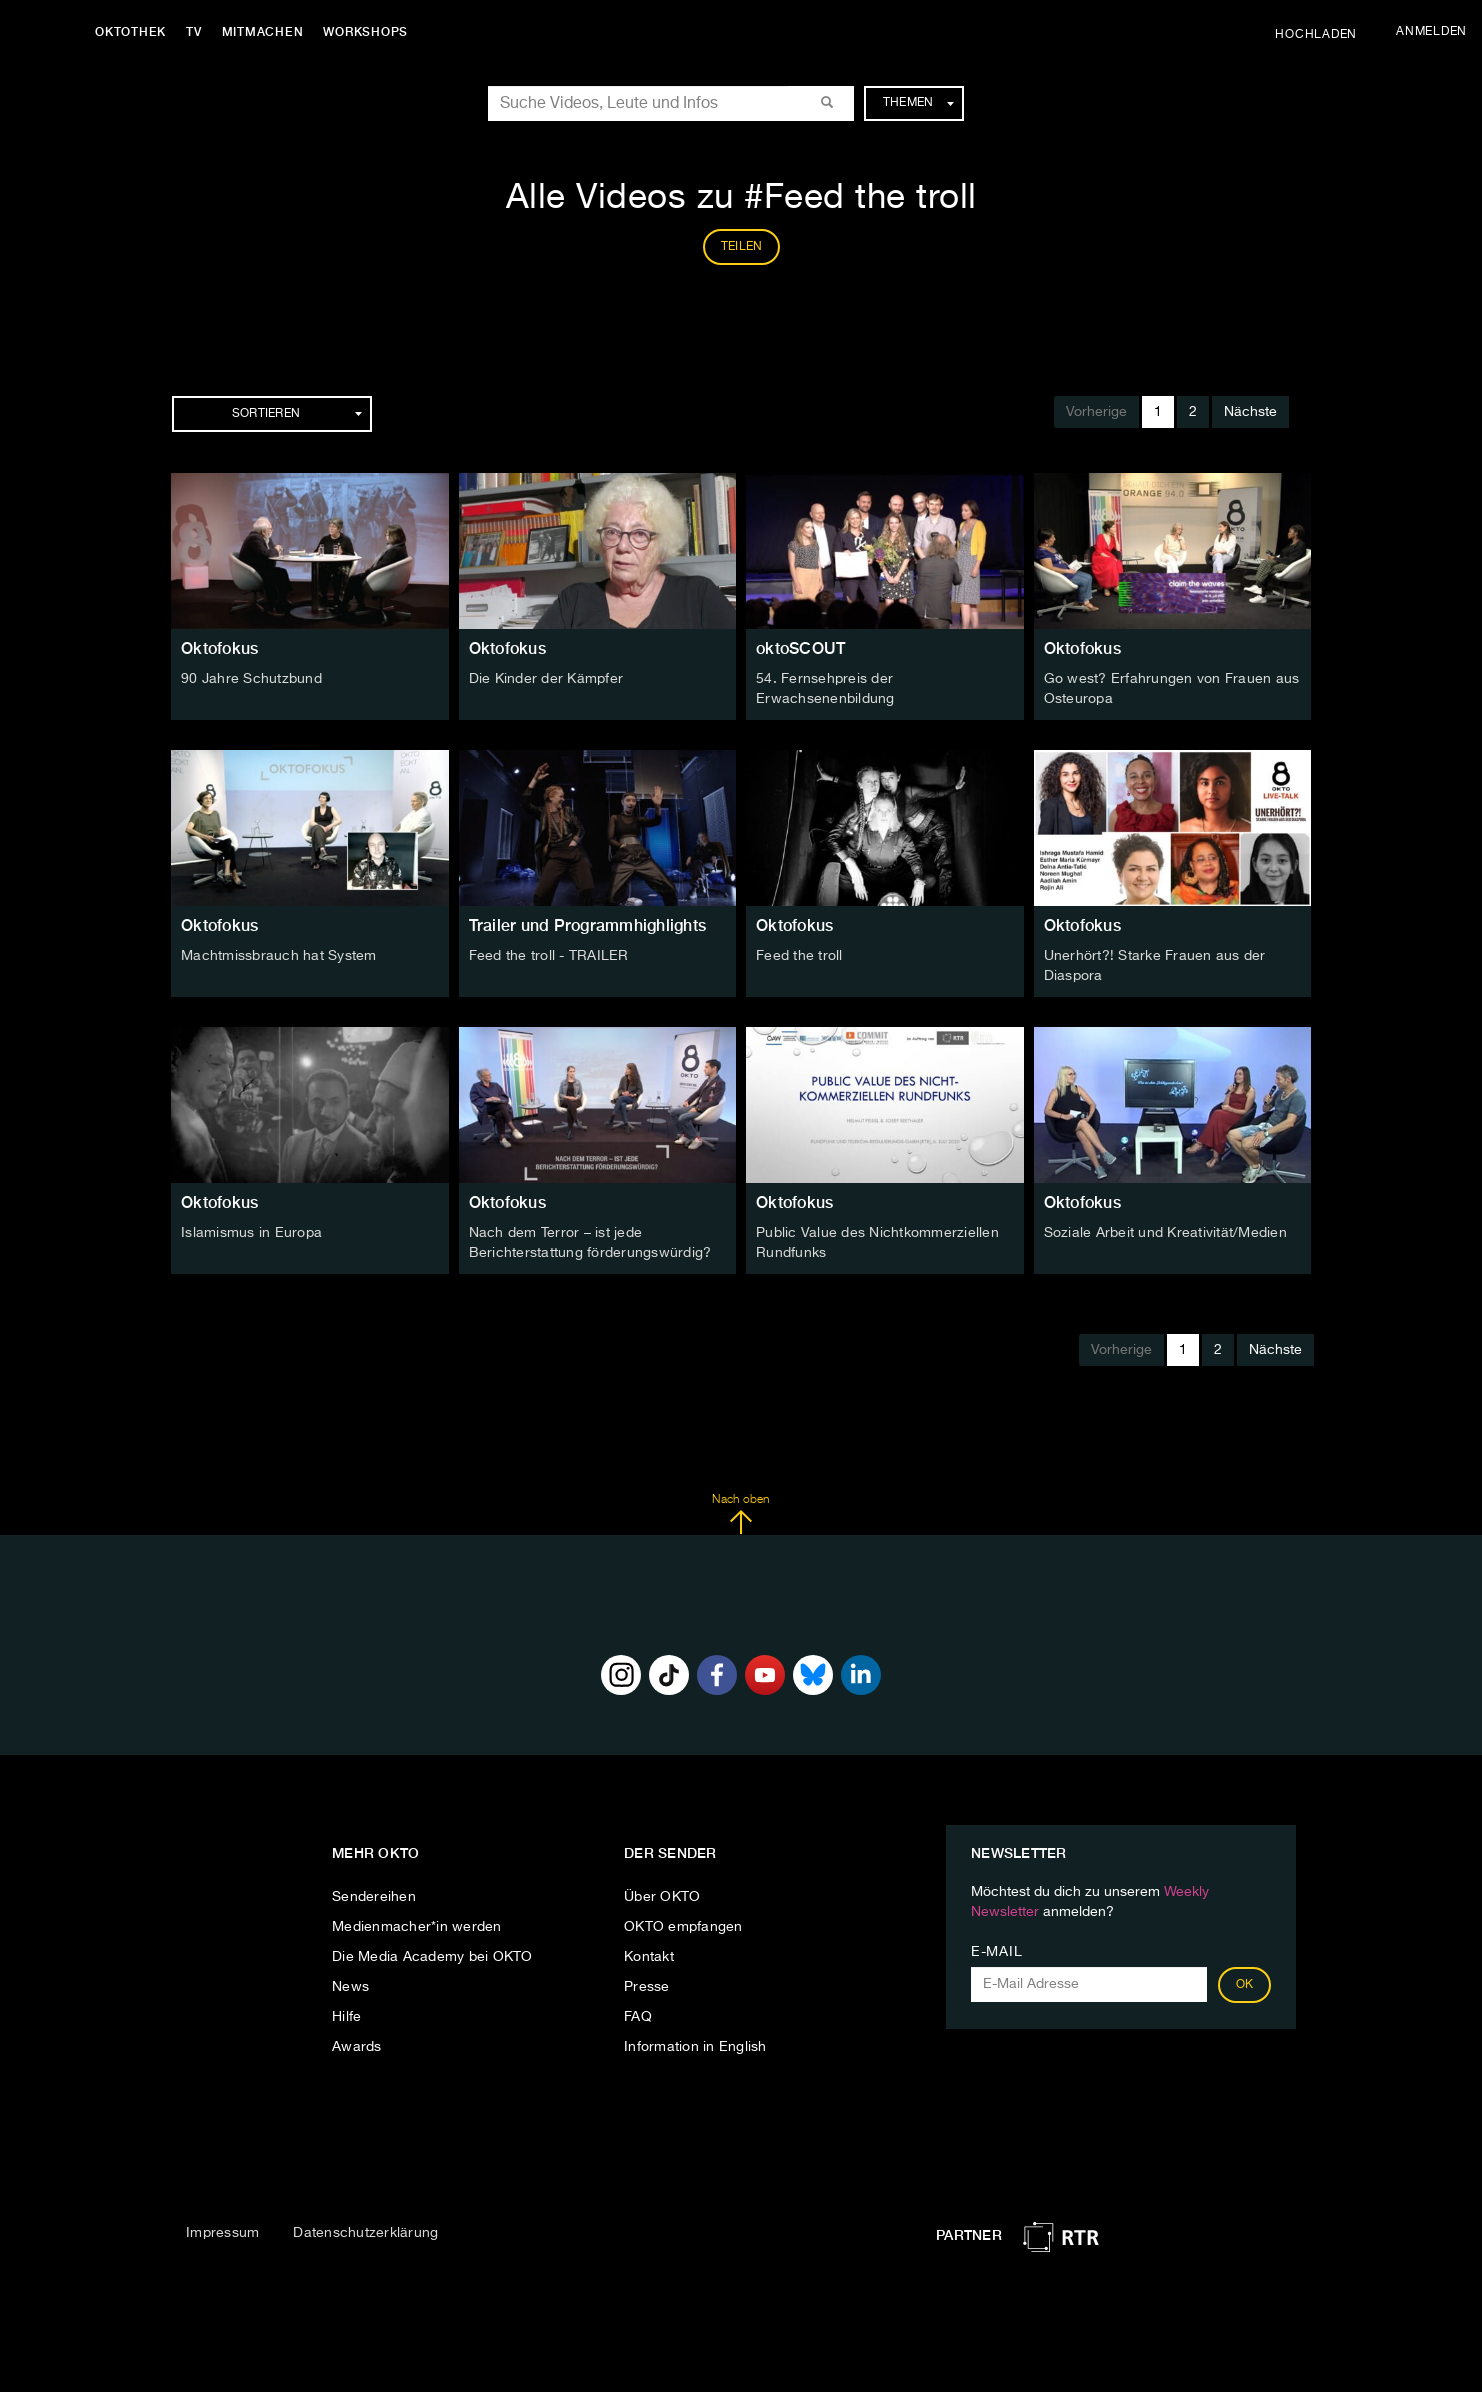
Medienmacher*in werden (417, 1927)
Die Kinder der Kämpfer (546, 679)
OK (1245, 1985)
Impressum (222, 2233)
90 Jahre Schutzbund (251, 679)
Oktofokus (219, 648)
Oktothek (130, 32)
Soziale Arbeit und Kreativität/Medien (1165, 1233)
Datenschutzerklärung (365, 2233)
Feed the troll (799, 956)
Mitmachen (263, 32)
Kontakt (649, 1957)
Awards (357, 2047)
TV (194, 32)
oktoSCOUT (800, 648)
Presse (647, 1987)
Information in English (695, 2047)
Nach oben (740, 1514)
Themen (918, 103)
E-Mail (996, 1952)
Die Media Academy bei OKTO (432, 1957)
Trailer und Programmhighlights (588, 925)
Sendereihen (374, 1897)
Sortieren (297, 414)
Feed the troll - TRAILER (549, 956)
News (350, 1987)
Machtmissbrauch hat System (279, 956)
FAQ (638, 2017)
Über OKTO (662, 1897)
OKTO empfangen (683, 1927)
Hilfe (346, 2017)
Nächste (1250, 412)
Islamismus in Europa (251, 1233)
